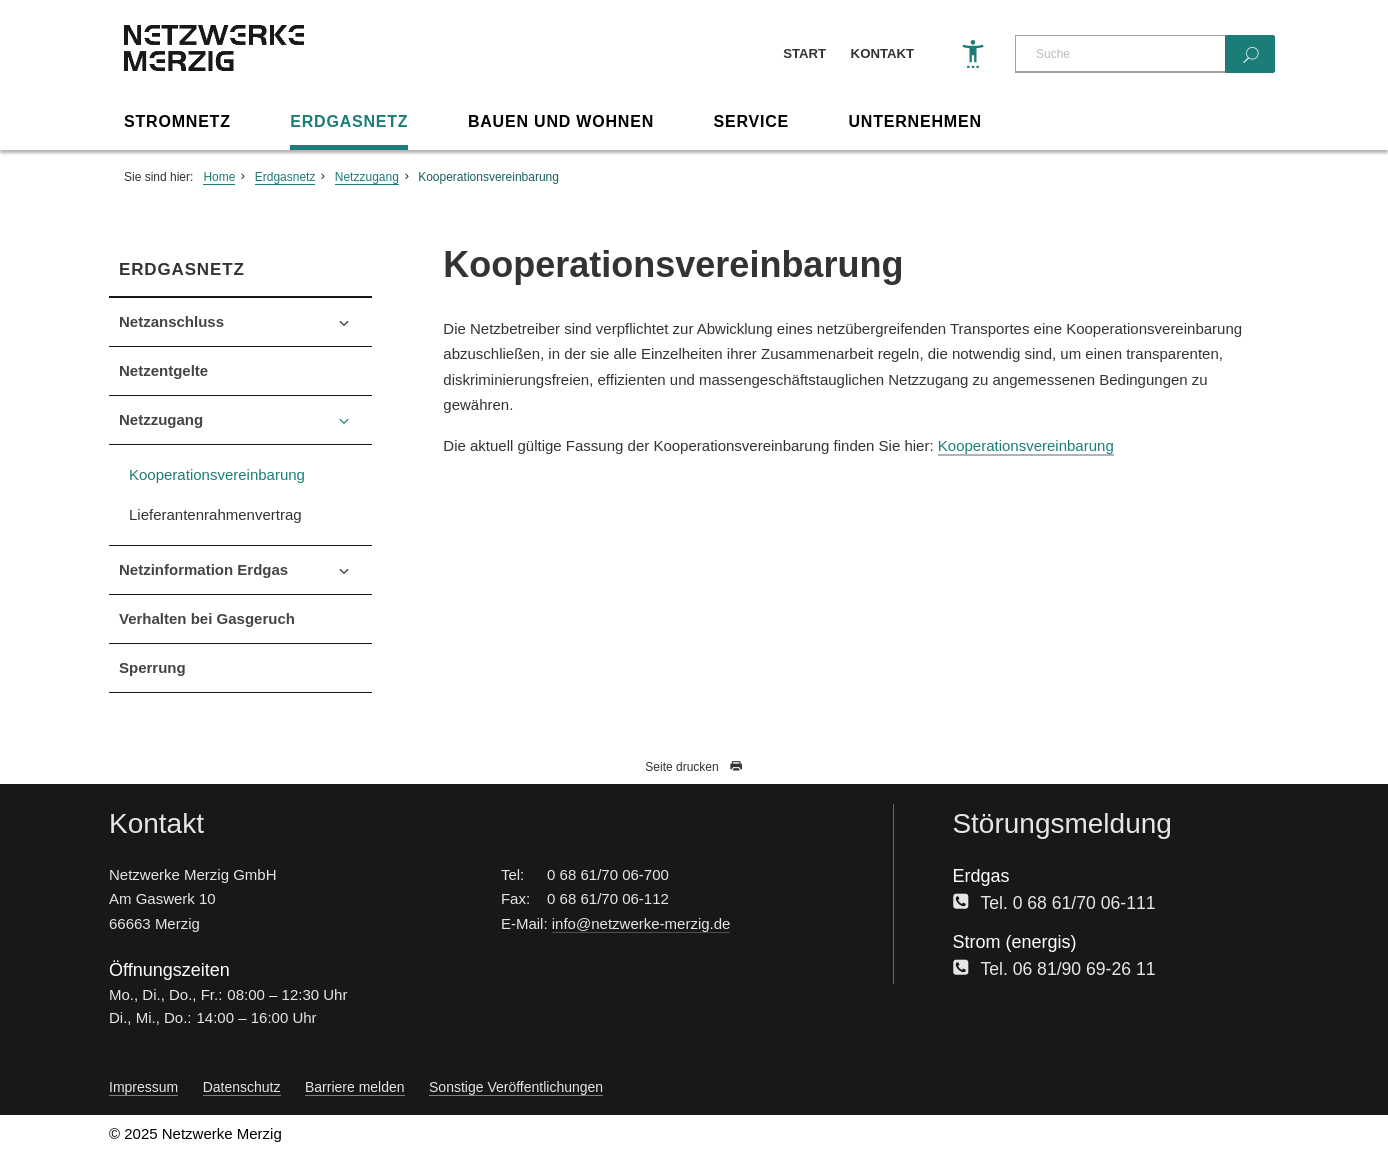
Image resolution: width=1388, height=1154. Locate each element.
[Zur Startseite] (214, 65)
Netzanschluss (171, 321)
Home (219, 177)
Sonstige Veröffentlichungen (516, 1087)
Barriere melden (355, 1087)
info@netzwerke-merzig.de (641, 923)
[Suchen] (1250, 54)
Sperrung (152, 667)
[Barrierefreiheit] (973, 54)
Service (751, 121)
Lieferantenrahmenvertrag (215, 514)
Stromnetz (177, 121)
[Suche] (1120, 54)
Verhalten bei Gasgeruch (207, 618)
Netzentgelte (163, 370)
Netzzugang (367, 177)
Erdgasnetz (349, 121)
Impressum (143, 1087)
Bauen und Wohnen (561, 121)
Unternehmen (915, 121)
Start (804, 53)
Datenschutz (242, 1087)
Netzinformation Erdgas (203, 569)
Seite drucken (693, 767)
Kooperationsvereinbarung (488, 177)
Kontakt (882, 53)
